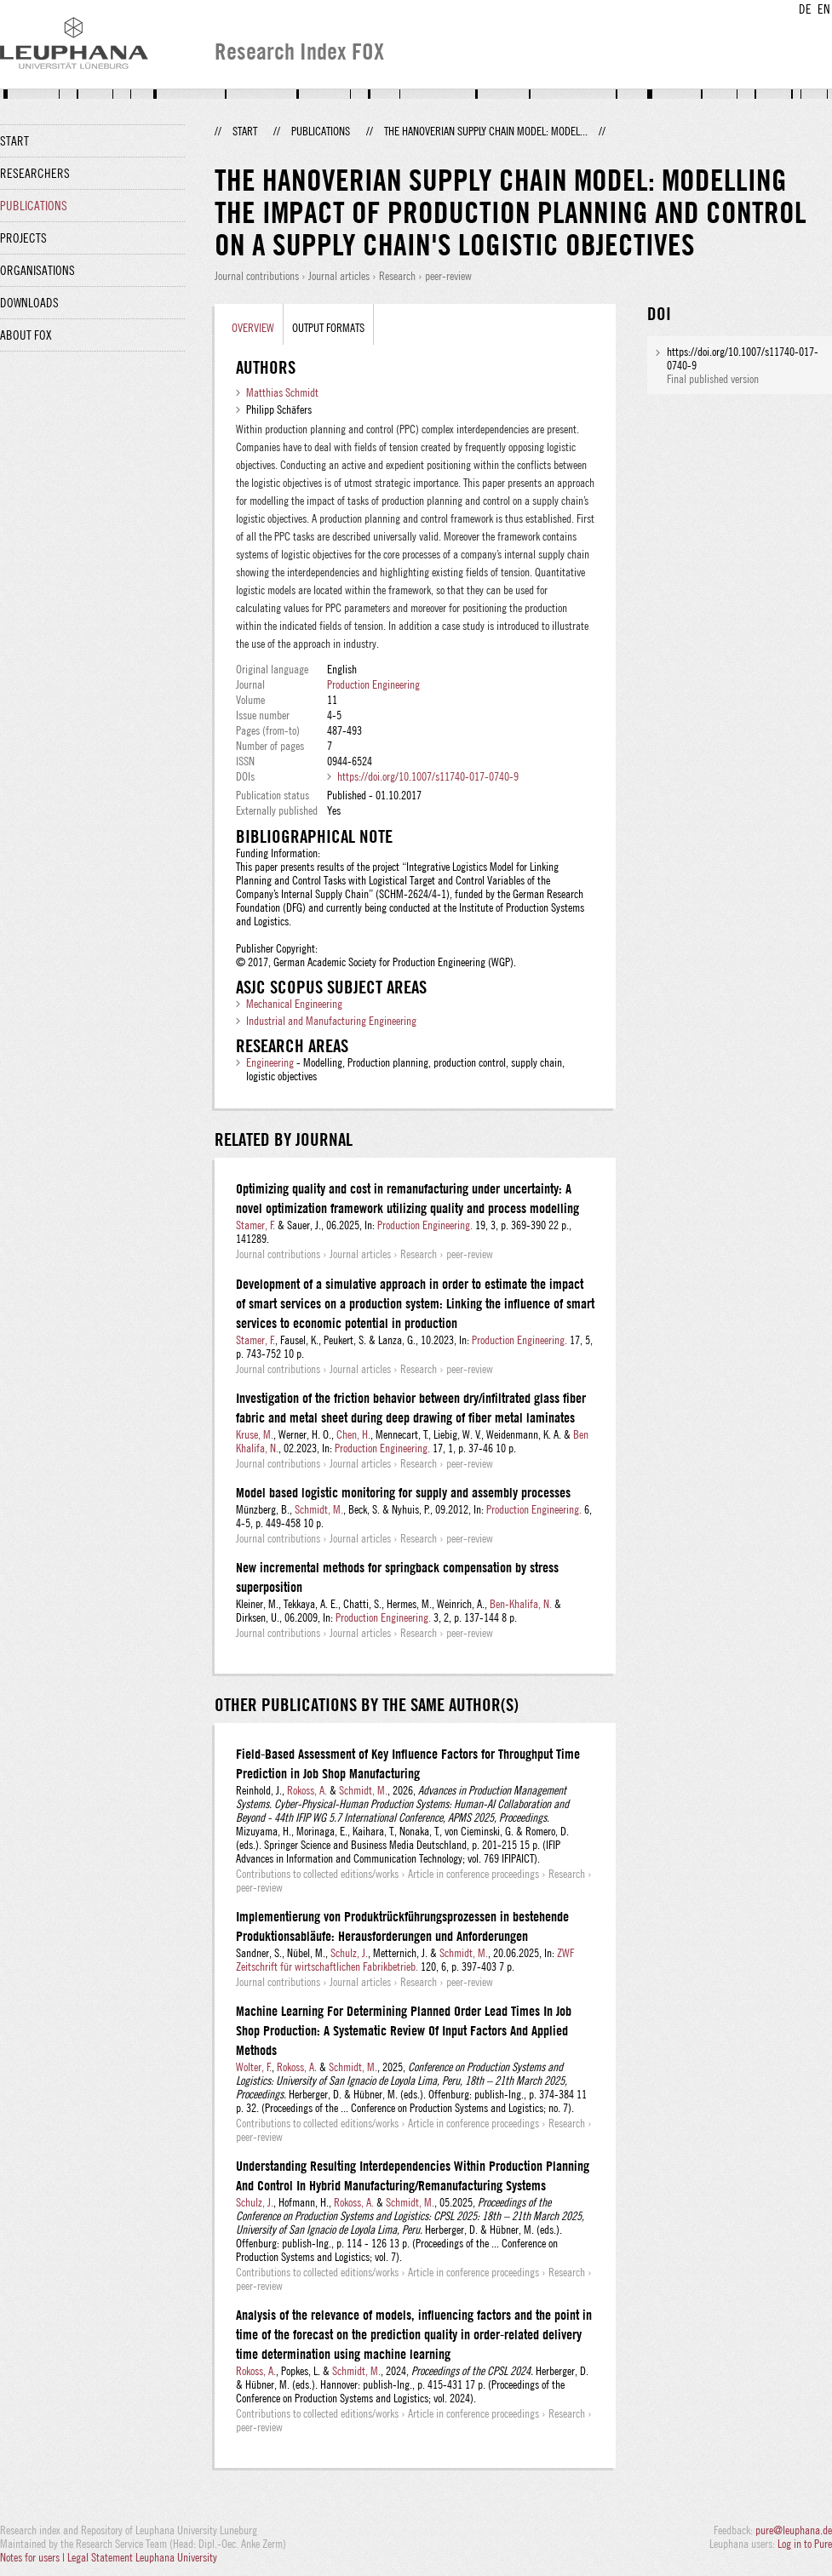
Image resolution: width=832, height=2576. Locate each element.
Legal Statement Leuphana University (142, 2557)
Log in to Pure (804, 2543)
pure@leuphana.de (793, 2530)
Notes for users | (33, 2557)
